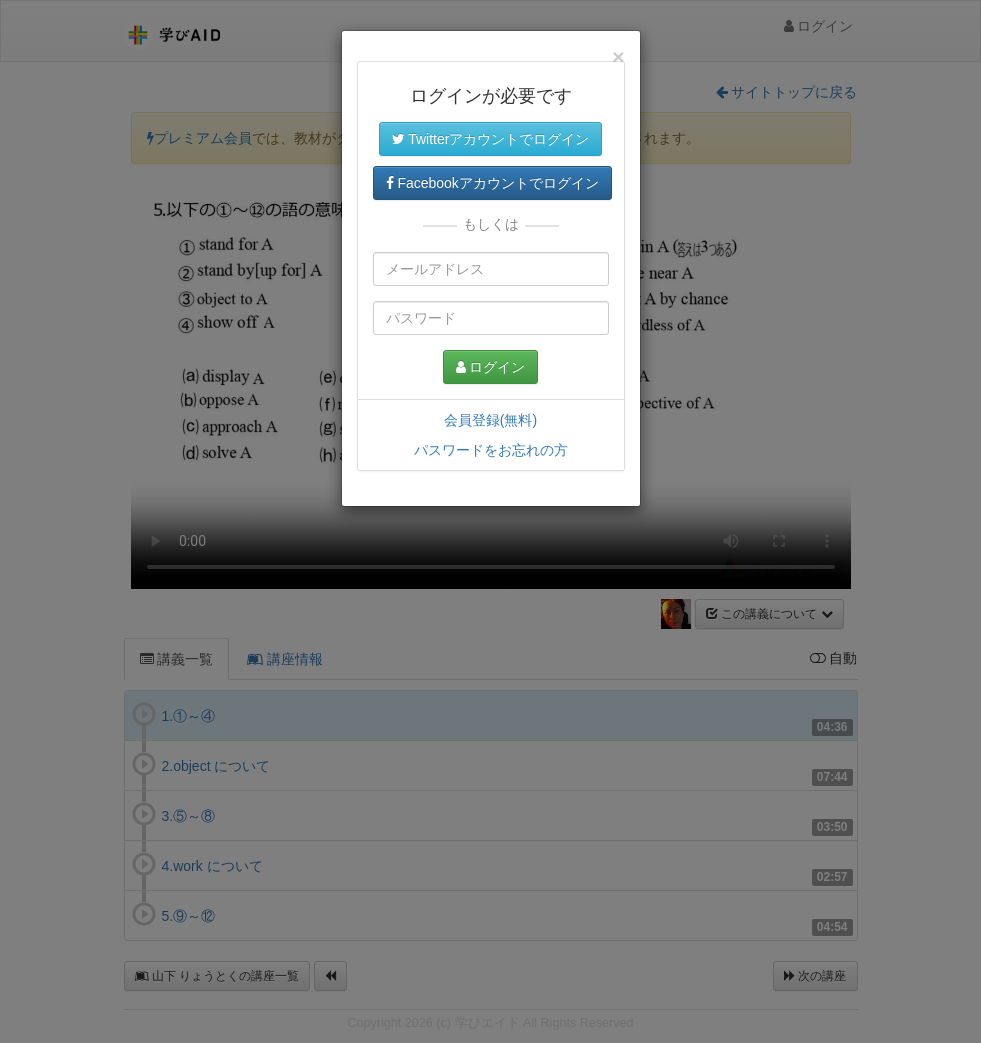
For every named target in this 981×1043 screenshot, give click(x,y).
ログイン (491, 367)
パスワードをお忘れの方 (491, 450)
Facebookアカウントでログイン (492, 183)
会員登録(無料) (490, 420)
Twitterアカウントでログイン (491, 139)
